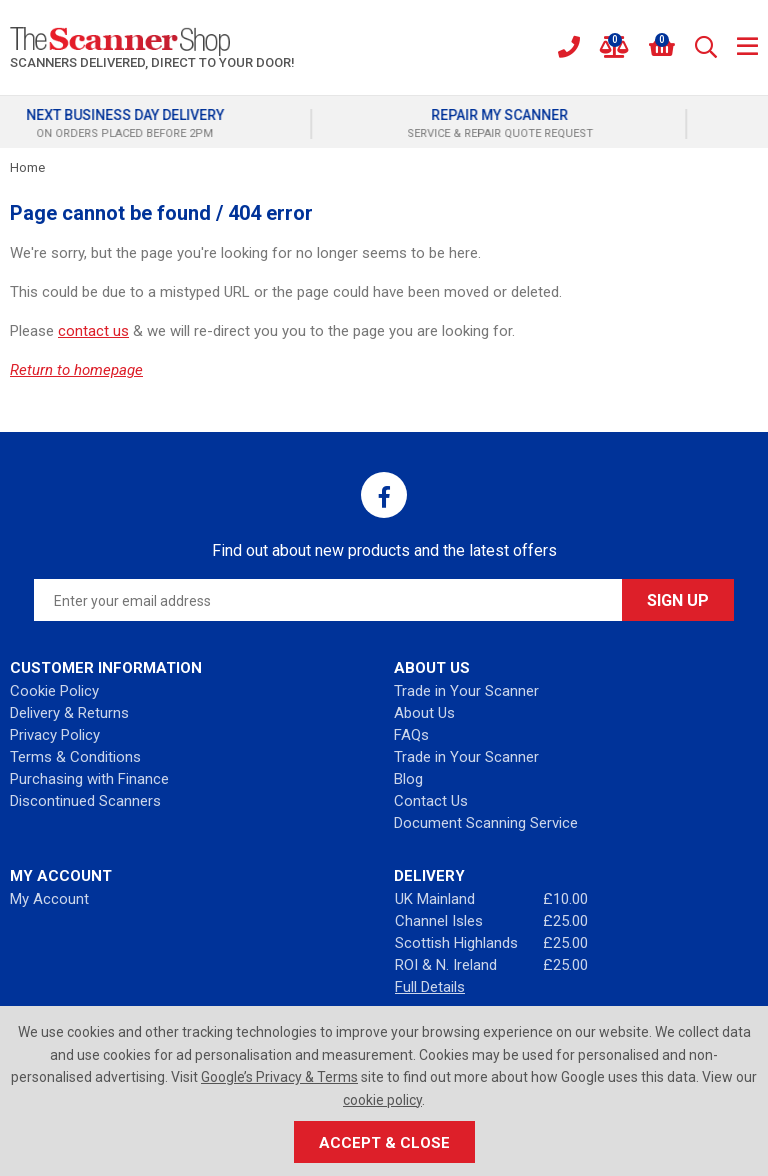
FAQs (411, 735)
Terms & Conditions (75, 757)
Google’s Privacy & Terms (279, 1077)
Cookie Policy (54, 691)
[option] (196, 124)
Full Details (430, 987)
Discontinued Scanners (85, 801)
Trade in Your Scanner (466, 691)
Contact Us (431, 801)
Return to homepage (76, 370)
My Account (49, 899)
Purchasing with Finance (89, 779)
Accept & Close (384, 1143)
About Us (424, 713)
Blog (408, 779)
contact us (93, 331)
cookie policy (382, 1100)
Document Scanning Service (486, 823)
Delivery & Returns (69, 713)
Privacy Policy (55, 735)
